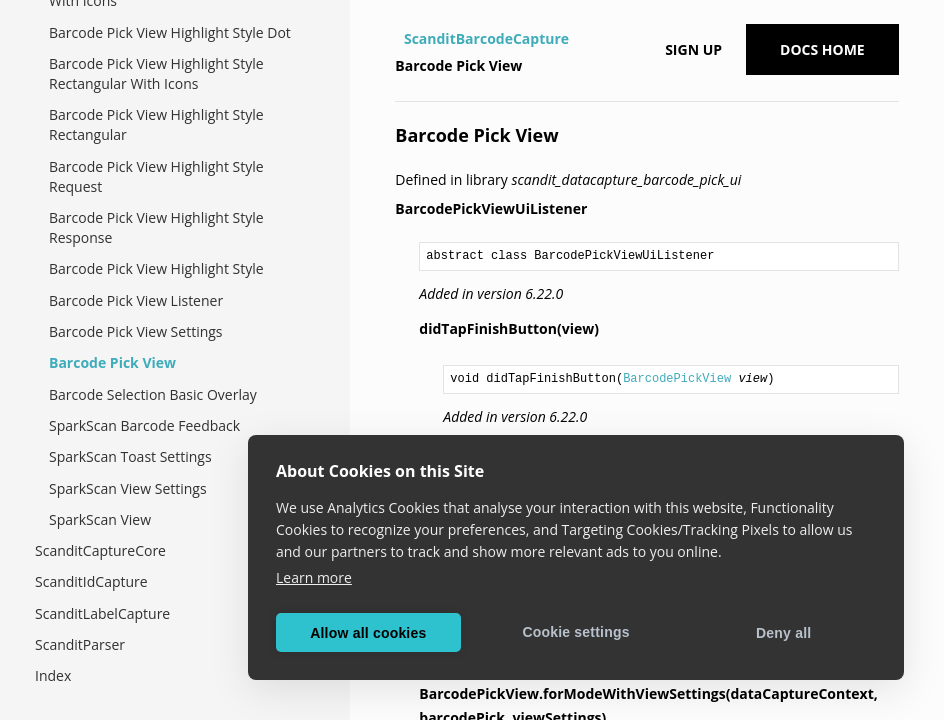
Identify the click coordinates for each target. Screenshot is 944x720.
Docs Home (822, 49)
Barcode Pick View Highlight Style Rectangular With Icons (156, 73)
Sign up (693, 49)
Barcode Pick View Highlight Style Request (156, 176)
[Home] (397, 39)
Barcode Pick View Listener (136, 300)
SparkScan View (100, 519)
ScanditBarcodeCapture (486, 38)
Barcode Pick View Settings (136, 331)
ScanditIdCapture (91, 581)
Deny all (783, 633)
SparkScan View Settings (128, 488)
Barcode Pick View (112, 362)
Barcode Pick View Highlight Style (156, 268)
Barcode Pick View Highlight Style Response (156, 227)
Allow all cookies (368, 633)
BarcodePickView (677, 379)
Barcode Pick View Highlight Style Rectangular (156, 124)
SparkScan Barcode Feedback (144, 425)
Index (53, 675)
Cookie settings (575, 632)
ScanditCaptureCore (100, 550)
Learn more (314, 577)
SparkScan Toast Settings (130, 456)
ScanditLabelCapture (102, 613)
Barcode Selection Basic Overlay (153, 394)
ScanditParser (80, 644)
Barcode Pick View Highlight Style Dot (170, 32)
